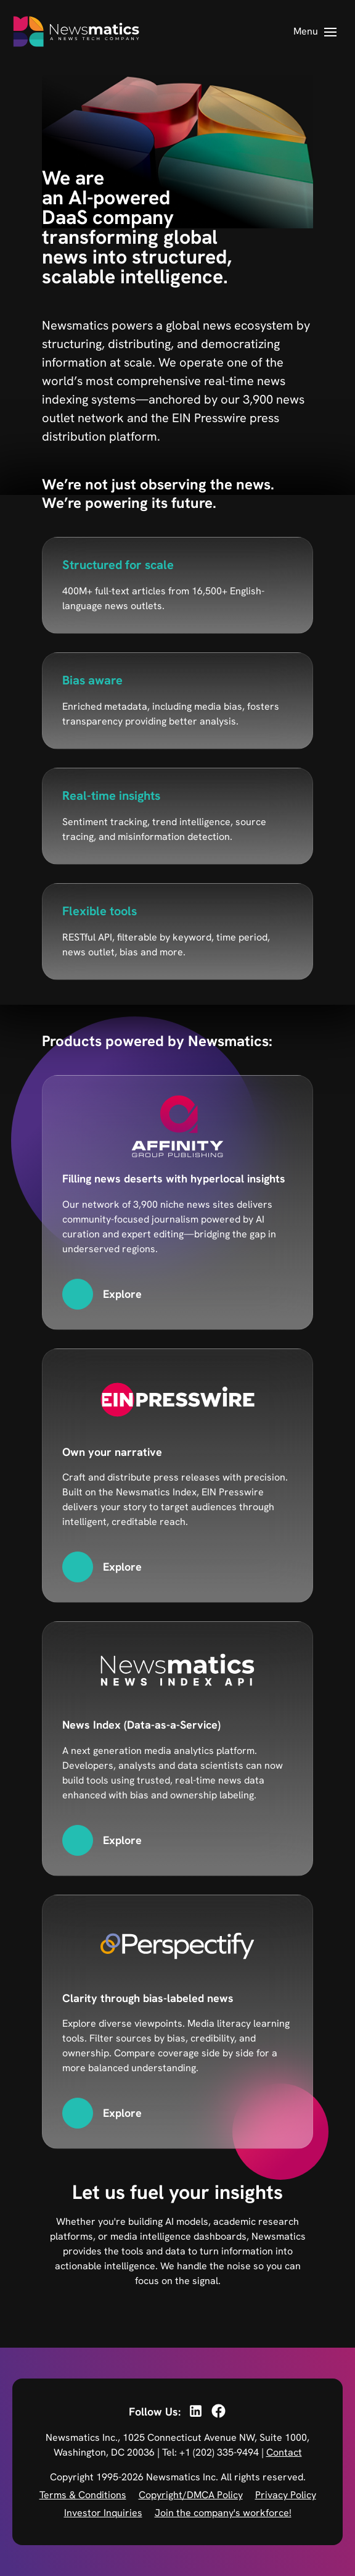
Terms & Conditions (82, 2494)
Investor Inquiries (103, 2512)
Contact (284, 2452)
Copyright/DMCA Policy (191, 2494)
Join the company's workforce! (223, 2512)
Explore (122, 1294)
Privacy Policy (285, 2494)
